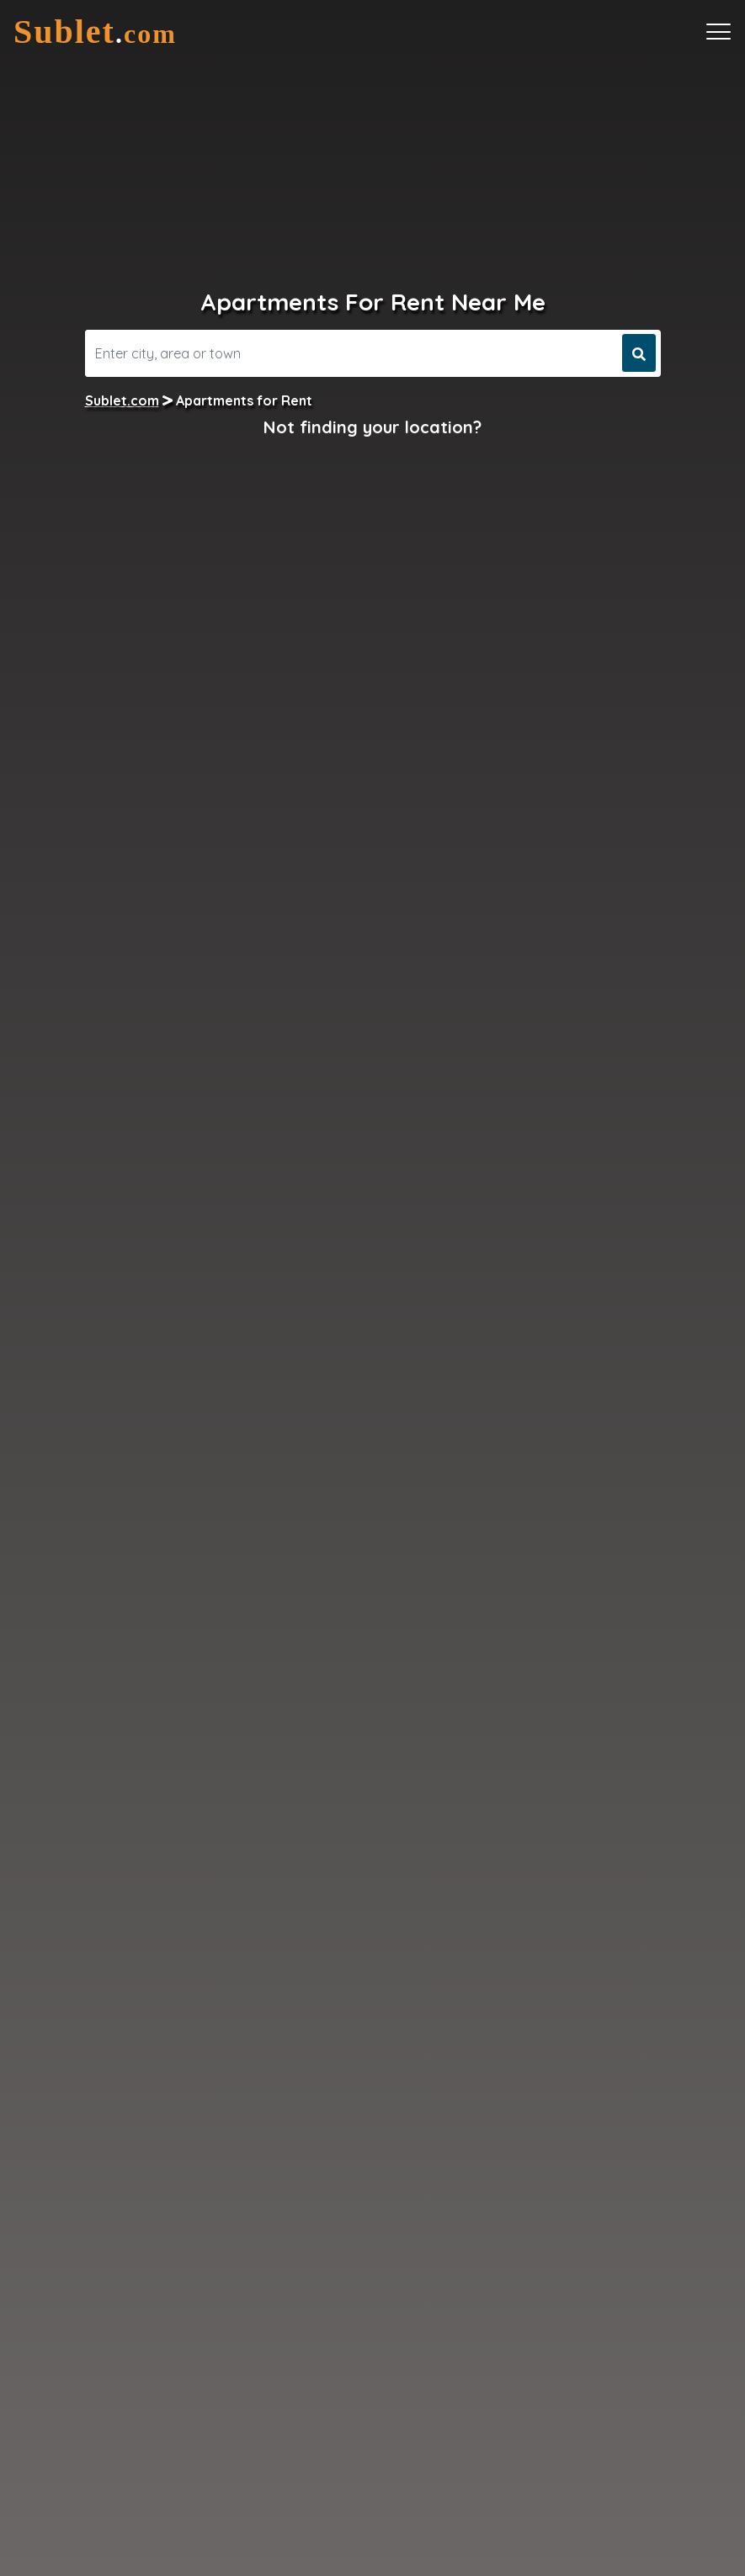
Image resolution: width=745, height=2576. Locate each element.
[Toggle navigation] (718, 32)
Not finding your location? (372, 426)
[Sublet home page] (95, 32)
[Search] (351, 353)
